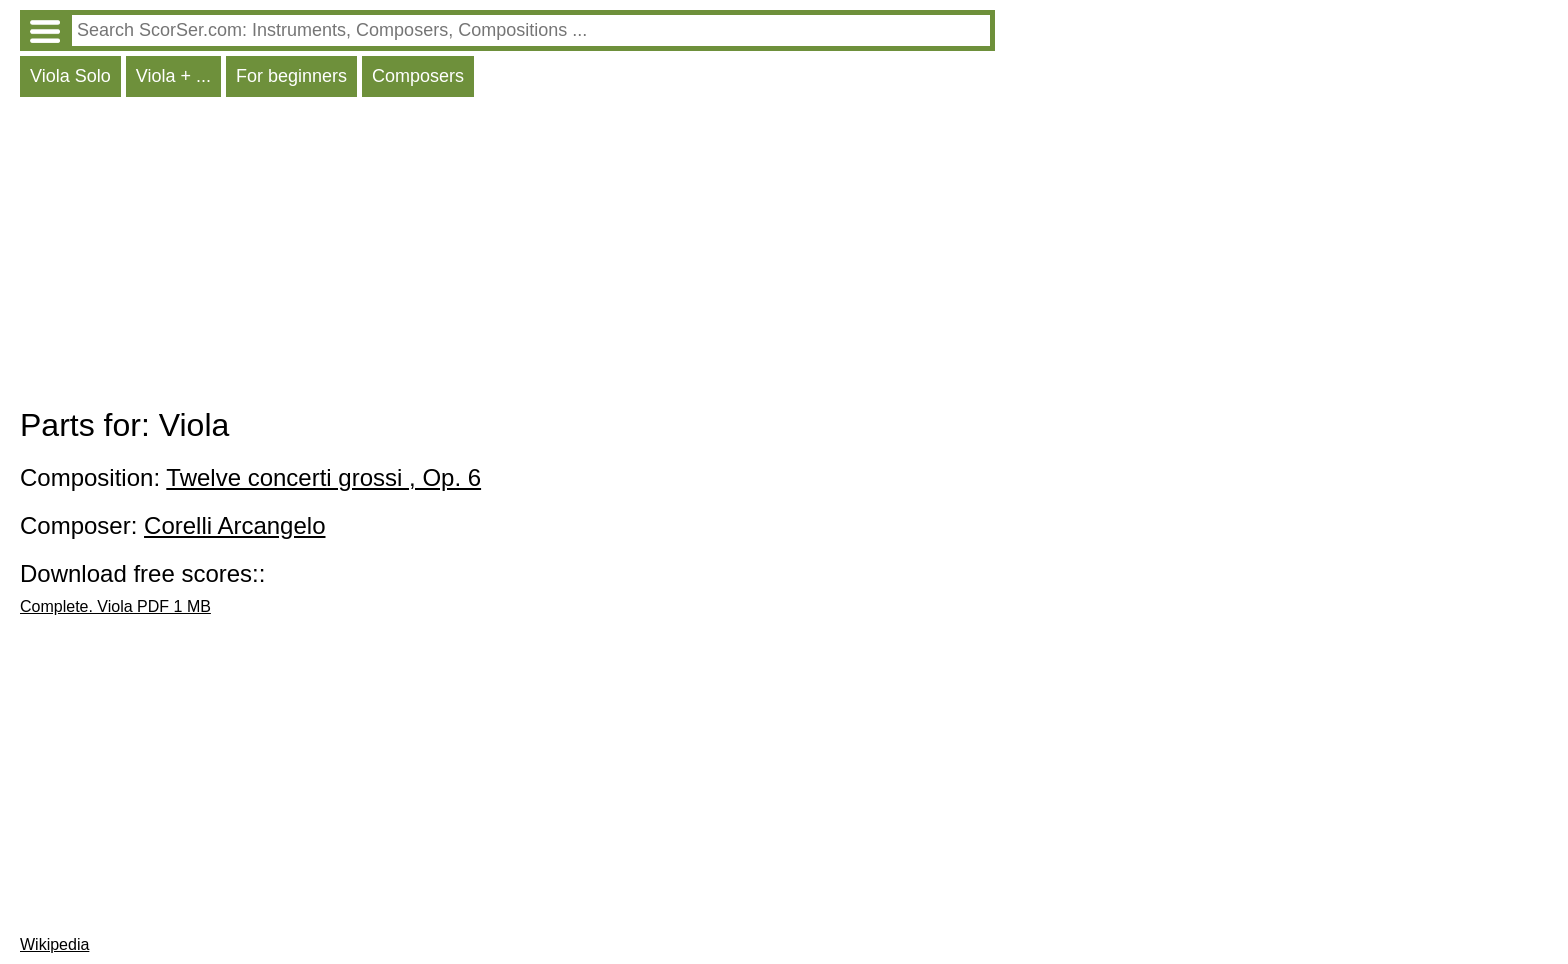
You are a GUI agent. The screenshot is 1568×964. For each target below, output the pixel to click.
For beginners (291, 76)
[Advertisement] (507, 257)
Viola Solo (70, 76)
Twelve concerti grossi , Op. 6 (323, 477)
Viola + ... (173, 76)
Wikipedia (54, 944)
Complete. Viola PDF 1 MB (115, 606)
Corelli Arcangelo (234, 525)
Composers (418, 76)
